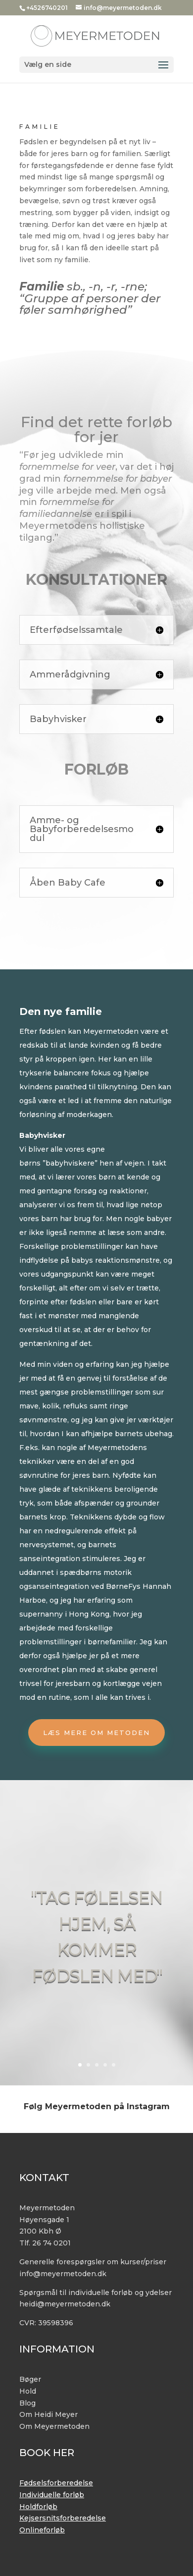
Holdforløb (38, 2506)
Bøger (30, 2379)
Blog (27, 2403)
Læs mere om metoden (96, 1732)
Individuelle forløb (51, 2494)
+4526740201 (47, 7)
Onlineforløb (42, 2529)
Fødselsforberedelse (56, 2482)
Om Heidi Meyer (48, 2414)
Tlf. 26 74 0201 (45, 2243)
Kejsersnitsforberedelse (62, 2518)
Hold (27, 2391)
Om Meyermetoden (54, 2426)
